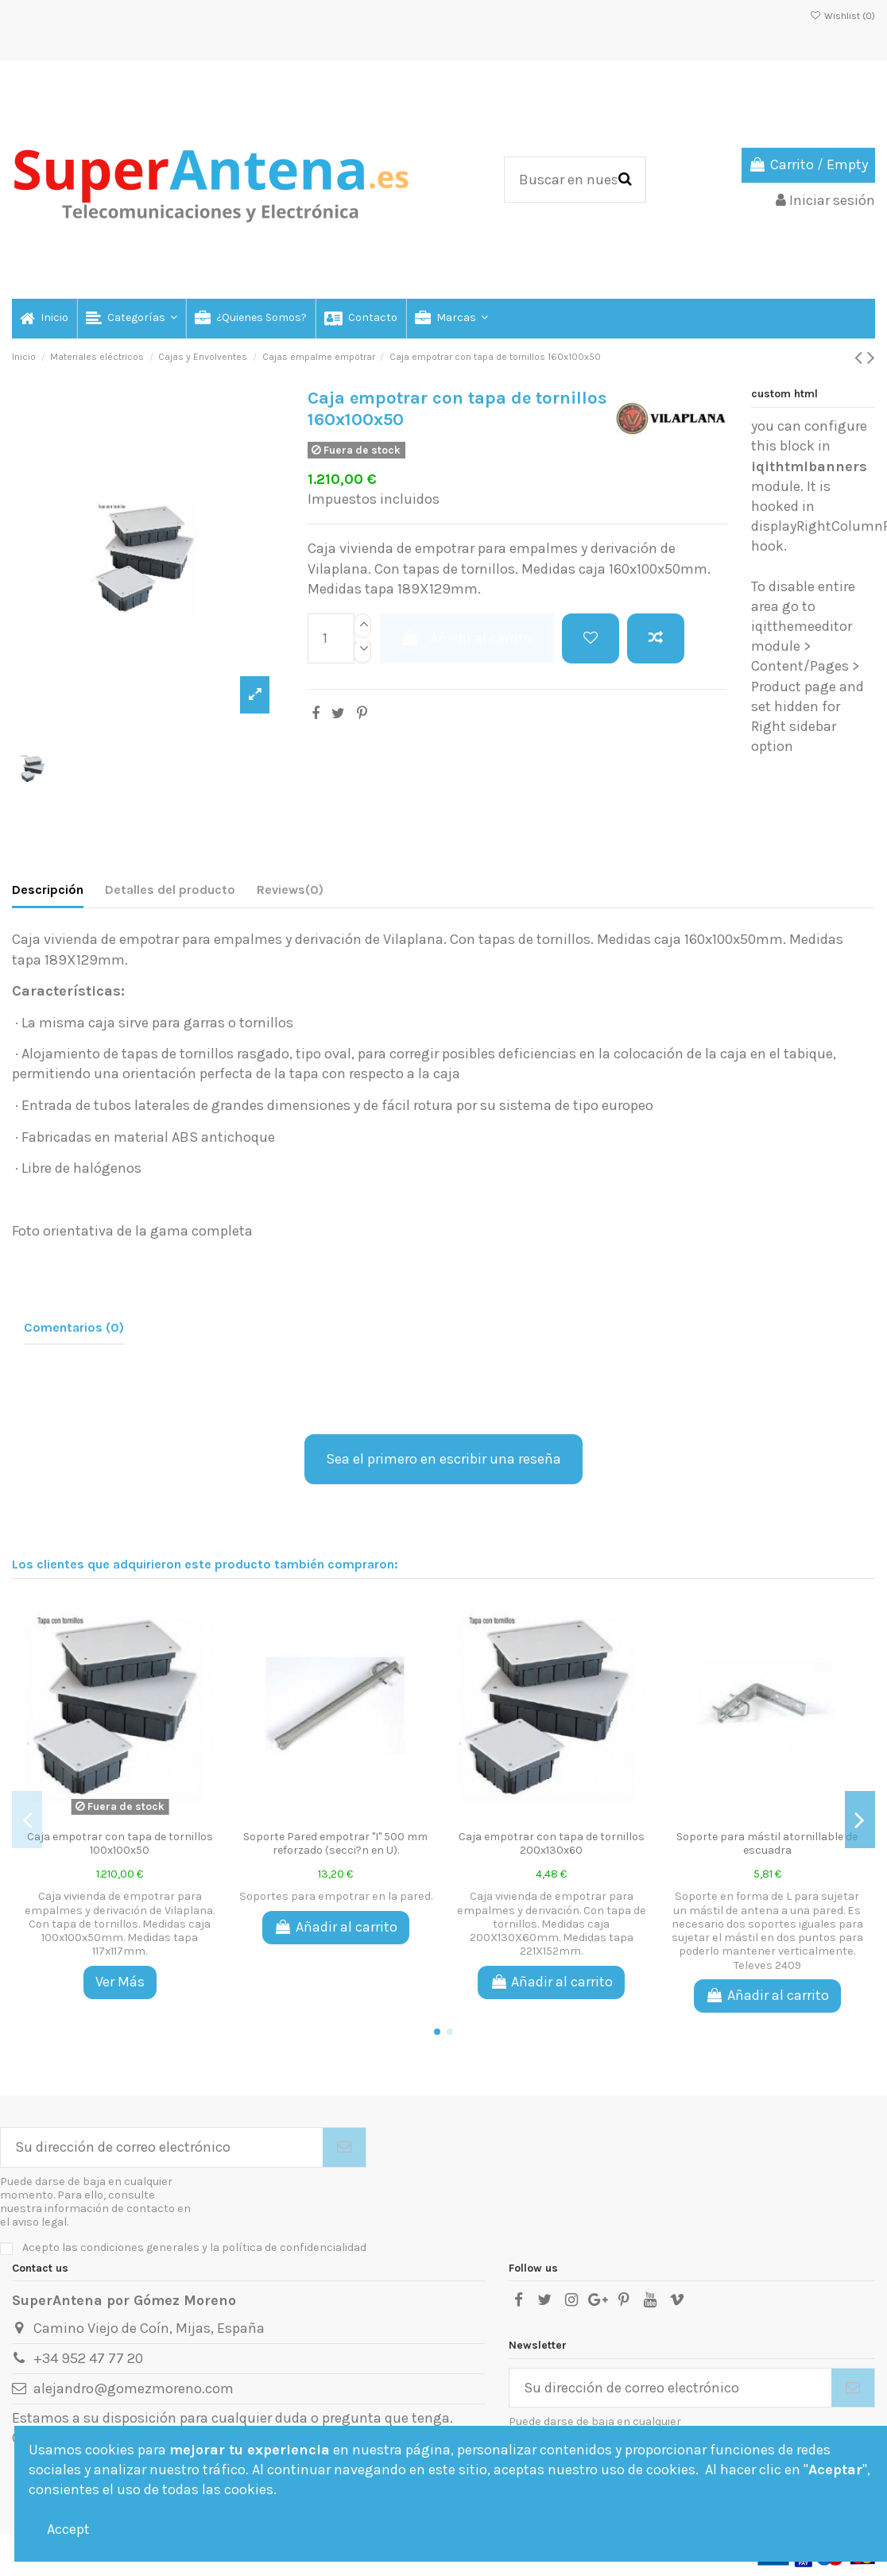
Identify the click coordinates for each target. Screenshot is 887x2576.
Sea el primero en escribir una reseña (443, 1459)
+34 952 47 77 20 (88, 2358)
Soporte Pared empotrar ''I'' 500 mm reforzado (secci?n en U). (335, 1843)
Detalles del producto (170, 889)
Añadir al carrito (466, 638)
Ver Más (120, 1981)
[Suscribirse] (344, 2147)
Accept (68, 2529)
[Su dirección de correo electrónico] (162, 2147)
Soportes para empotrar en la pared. (335, 1896)
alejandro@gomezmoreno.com (133, 2388)
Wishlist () (842, 15)
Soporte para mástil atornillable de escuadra (767, 1843)
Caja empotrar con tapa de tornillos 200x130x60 (552, 1843)
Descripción (47, 889)
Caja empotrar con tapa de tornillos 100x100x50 (120, 1843)
